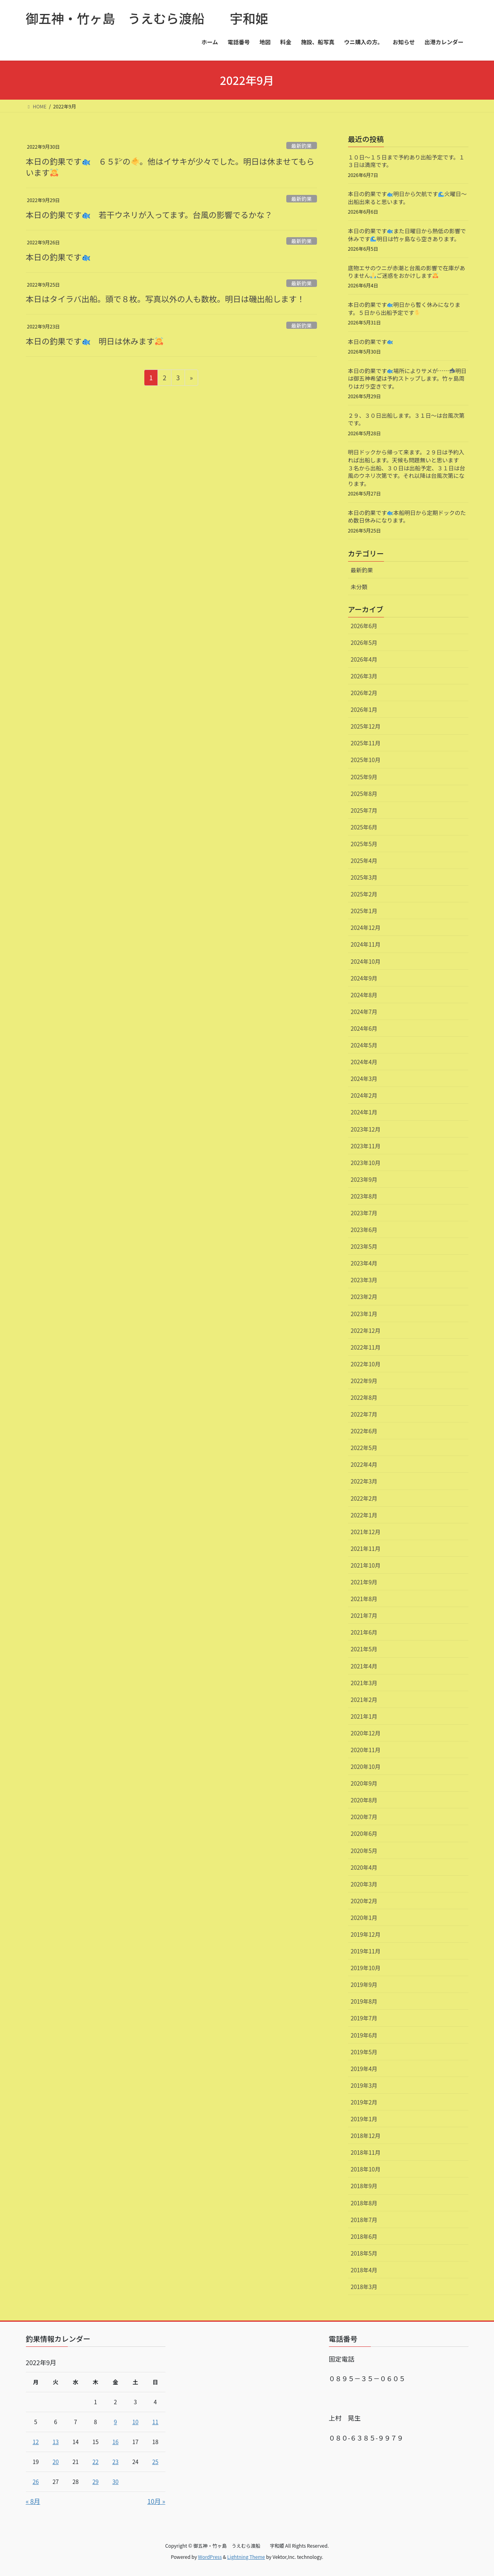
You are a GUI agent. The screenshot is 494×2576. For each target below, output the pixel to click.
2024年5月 (364, 1045)
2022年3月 (364, 1481)
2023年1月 (364, 1314)
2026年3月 (364, 676)
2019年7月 (364, 2018)
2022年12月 (366, 1330)
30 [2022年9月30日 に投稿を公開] (115, 2482)
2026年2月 (364, 693)
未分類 (359, 587)
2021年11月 (366, 1548)
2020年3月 (364, 1884)
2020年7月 (364, 1817)
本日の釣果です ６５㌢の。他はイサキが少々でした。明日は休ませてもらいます (170, 166)
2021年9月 (364, 1582)
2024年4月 (364, 1062)
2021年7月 (364, 1615)
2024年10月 (366, 961)
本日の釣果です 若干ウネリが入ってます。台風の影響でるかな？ (149, 214)
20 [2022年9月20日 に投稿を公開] (56, 2462)
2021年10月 (366, 1565)
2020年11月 (366, 1750)
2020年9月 (364, 1783)
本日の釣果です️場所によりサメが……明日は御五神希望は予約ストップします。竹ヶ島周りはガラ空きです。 (407, 378)
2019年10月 (366, 1968)
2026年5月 (364, 642)
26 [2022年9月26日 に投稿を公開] (36, 2482)
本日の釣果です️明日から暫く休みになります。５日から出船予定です (404, 308)
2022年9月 (364, 1381)
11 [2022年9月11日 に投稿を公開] (155, 2422)
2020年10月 (366, 1766)
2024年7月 (364, 1012)
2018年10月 (366, 2169)
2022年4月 (364, 1464)
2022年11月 (366, 1347)
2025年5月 (364, 844)
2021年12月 (366, 1532)
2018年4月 (364, 2270)
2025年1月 (364, 911)
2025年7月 (364, 810)
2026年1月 (364, 709)
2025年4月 (364, 861)
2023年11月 (366, 1146)
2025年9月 (364, 777)
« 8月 (33, 2501)
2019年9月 (364, 1984)
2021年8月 (364, 1599)
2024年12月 (366, 927)
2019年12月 (366, 1934)
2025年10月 (366, 760)
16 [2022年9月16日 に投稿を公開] (115, 2442)
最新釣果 (301, 145)
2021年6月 (364, 1632)
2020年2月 (364, 1901)
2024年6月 (364, 1028)
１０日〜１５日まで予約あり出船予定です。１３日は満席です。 (406, 161)
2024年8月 (364, 995)
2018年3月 (364, 2287)
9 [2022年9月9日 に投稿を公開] (115, 2422)
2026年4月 (364, 659)
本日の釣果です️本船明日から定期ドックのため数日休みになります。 (407, 517)
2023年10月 (366, 1163)
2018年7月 (364, 2220)
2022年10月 (366, 1364)
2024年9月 (364, 978)
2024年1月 (364, 1112)
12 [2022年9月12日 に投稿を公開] (36, 2442)
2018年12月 (366, 2136)
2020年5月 (364, 1851)
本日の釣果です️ (370, 342)
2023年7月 (364, 1213)
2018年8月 (364, 2203)
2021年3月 (364, 1683)
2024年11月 (366, 944)
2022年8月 (364, 1397)
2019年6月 (364, 2035)
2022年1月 (364, 1515)
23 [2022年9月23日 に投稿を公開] (115, 2462)
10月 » (156, 2501)
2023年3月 (364, 1280)
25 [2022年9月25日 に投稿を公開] (155, 2462)
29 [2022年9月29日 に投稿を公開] (96, 2482)
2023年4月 (364, 1263)
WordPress (210, 2556)
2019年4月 (364, 2069)
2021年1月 (364, 1716)
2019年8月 (364, 2001)
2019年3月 (364, 2085)
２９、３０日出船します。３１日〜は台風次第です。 (406, 419)
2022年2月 (364, 1498)
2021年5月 (364, 1649)
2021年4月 (364, 1666)
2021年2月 (364, 1700)
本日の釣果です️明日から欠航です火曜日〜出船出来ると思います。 (407, 198)
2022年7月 (364, 1414)
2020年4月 (364, 1867)
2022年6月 (364, 1431)
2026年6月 (364, 626)
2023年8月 (364, 1196)
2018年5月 (364, 2253)
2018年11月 (366, 2152)
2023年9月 (364, 1179)
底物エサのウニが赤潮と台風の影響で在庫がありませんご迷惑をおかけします (406, 272)
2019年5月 (364, 2052)
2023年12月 (366, 1129)
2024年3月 (364, 1079)
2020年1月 (364, 1918)
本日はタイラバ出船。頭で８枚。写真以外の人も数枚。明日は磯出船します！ (165, 299)
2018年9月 (364, 2186)
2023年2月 (364, 1297)
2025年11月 (366, 743)
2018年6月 (364, 2236)
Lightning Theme (246, 2556)
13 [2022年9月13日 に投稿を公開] (56, 2442)
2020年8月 (364, 1800)
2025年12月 (366, 726)
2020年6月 (364, 1833)
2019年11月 (366, 1951)
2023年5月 (364, 1246)
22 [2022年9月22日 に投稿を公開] (96, 2462)
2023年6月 (364, 1230)
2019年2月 (364, 2102)
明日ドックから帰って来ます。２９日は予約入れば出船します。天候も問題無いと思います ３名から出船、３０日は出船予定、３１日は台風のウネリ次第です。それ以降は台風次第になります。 (406, 467)
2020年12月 (366, 1733)
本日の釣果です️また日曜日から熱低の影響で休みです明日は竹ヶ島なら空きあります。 (407, 235)
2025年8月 (364, 794)
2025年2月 (364, 894)
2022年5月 (364, 1448)
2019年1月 (364, 2119)
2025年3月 (364, 877)
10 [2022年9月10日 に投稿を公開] (135, 2422)
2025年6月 (364, 827)
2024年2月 (364, 1095)
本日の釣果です (58, 257)
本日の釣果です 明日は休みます (94, 341)
